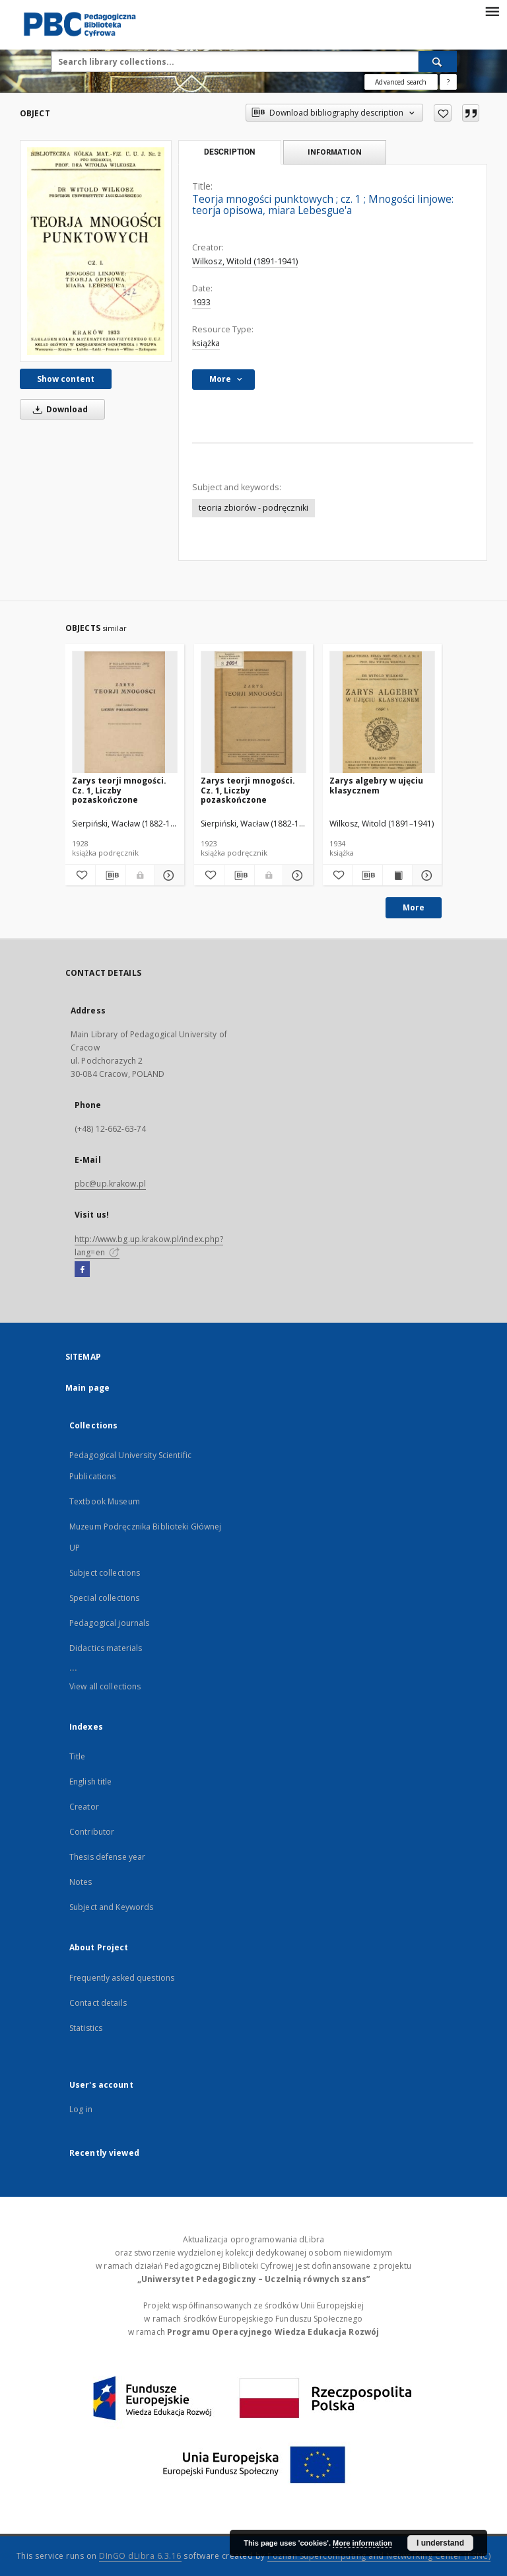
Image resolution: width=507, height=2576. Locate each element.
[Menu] (492, 10)
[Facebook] (82, 1270)
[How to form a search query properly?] (448, 82)
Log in (80, 2109)
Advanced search (400, 82)
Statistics (85, 2028)
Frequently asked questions (121, 1977)
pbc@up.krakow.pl (110, 1183)
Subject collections (104, 1572)
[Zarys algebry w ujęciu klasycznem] (382, 712)
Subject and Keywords (111, 1907)
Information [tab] (335, 152)
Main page (87, 1387)
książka (206, 343)
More (413, 907)
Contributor (91, 1831)
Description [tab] (229, 152)
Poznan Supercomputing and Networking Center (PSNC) (378, 2555)
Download (58, 409)
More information (362, 2543)
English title (90, 1781)
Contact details (98, 2002)
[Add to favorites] (443, 113)
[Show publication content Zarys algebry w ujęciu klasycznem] (397, 875)
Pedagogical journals (109, 1623)
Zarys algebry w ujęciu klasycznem (376, 785)
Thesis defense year (107, 1856)
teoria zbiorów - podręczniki (253, 507)
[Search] (438, 61)
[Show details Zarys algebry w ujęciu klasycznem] (425, 875)
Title (77, 1756)
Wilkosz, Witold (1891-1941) (245, 261)
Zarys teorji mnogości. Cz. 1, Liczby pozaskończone (119, 790)
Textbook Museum (104, 1501)
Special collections (104, 1597)
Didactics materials (105, 1648)
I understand (440, 2543)
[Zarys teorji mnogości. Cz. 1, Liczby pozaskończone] (125, 712)
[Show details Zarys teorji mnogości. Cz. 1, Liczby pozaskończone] (167, 875)
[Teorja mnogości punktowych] (95, 251)
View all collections (105, 1686)
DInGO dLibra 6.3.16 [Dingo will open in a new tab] (140, 2555)
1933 (201, 302)
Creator (84, 1806)
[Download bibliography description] (110, 875)
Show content (65, 379)
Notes (80, 1882)
